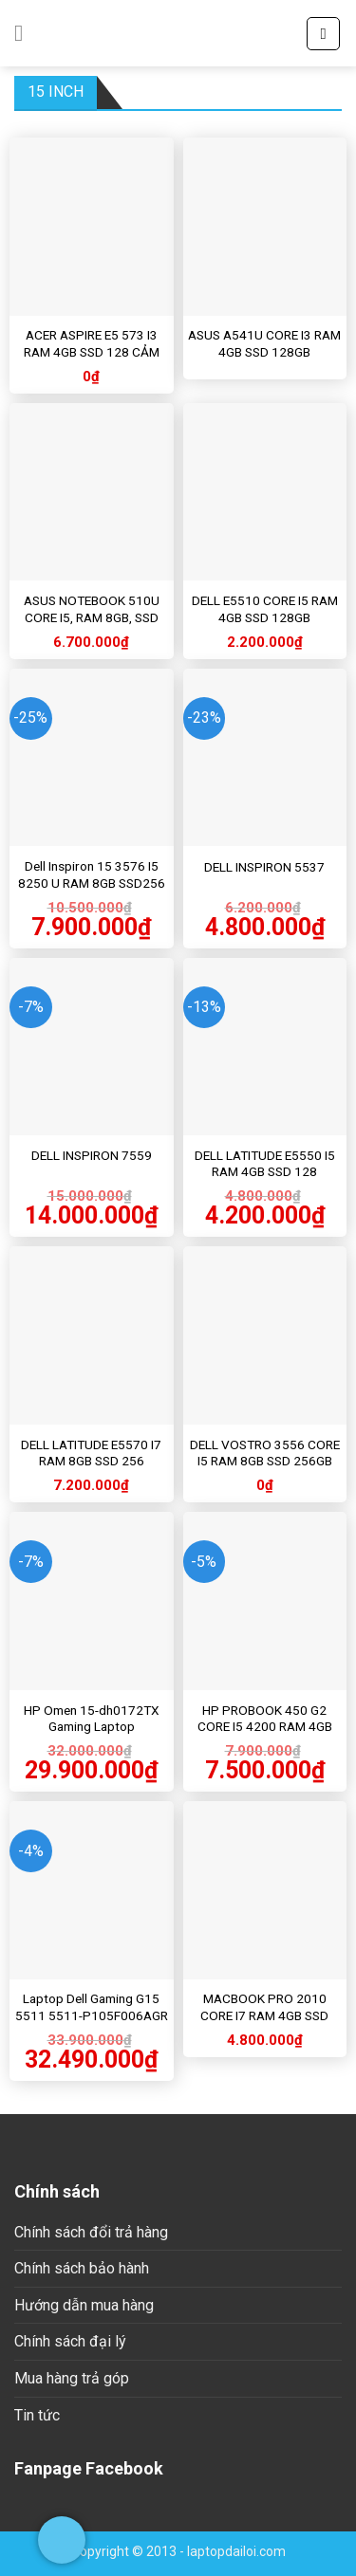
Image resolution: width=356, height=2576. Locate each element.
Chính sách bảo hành (81, 2268)
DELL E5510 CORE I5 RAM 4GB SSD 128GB (265, 609)
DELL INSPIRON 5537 (264, 866)
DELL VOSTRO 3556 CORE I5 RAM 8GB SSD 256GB (265, 1453)
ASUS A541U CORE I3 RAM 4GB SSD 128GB (264, 343)
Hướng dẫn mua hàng (84, 2305)
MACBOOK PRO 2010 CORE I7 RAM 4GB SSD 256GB (264, 2015)
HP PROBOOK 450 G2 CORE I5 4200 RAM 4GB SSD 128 (264, 1726)
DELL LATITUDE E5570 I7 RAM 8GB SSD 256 (91, 1453)
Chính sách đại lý (70, 2341)
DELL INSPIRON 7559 (91, 1155)
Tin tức (37, 2415)
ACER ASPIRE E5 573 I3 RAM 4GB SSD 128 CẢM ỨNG (91, 351)
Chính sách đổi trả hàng (91, 2232)
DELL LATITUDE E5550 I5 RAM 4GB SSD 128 (265, 1164)
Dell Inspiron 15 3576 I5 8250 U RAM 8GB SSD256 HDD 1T (91, 882)
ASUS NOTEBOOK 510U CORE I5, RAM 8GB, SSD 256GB (91, 617)
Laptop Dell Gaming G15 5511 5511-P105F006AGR (91, 2007)
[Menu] (25, 32)
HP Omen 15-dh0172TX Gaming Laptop (91, 1718)
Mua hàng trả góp (71, 2378)
